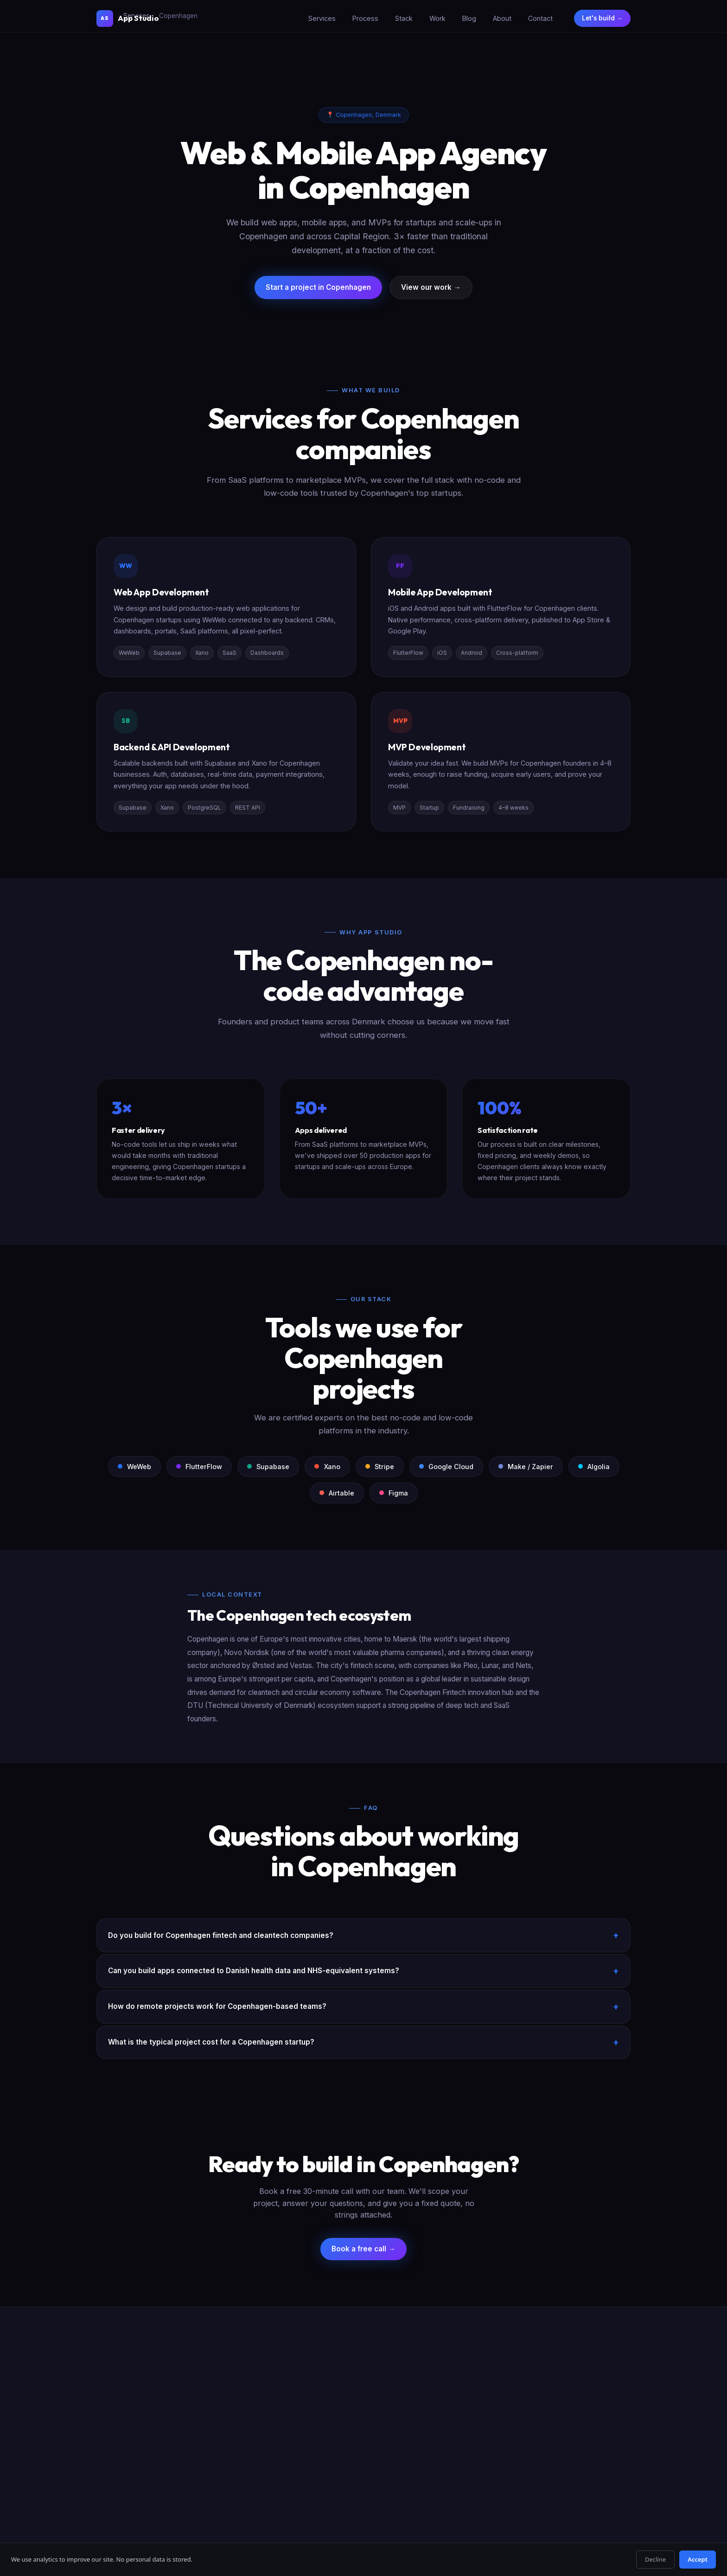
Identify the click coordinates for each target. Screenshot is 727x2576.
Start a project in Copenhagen (318, 287)
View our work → (430, 287)
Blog (468, 18)
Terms (598, 2515)
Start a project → (132, 2437)
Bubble (374, 2446)
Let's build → (601, 18)
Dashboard (285, 2461)
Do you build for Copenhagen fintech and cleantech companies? (220, 1935)
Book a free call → (363, 2248)
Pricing (561, 2446)
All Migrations (477, 2387)
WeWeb (374, 2387)
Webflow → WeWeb (487, 2402)
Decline (655, 2559)
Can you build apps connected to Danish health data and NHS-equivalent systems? (253, 1970)
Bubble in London (484, 2461)
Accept (698, 2559)
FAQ (557, 2461)
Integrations (381, 2461)
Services (320, 18)
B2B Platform (288, 2476)
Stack (402, 18)
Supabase (378, 2417)
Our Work (565, 2402)
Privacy (571, 2515)
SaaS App (284, 2387)
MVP (276, 2402)
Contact (539, 18)
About (500, 18)
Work (436, 18)
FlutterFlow (380, 2402)
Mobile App (286, 2417)
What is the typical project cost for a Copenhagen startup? (211, 2042)
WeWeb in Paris (480, 2476)
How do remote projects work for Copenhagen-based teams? (217, 2006)
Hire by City (475, 2446)
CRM (276, 2446)
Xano (371, 2431)
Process (364, 18)
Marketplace (287, 2431)
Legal (623, 2515)
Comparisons (383, 2476)
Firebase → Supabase (490, 2431)
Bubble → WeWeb (484, 2417)
